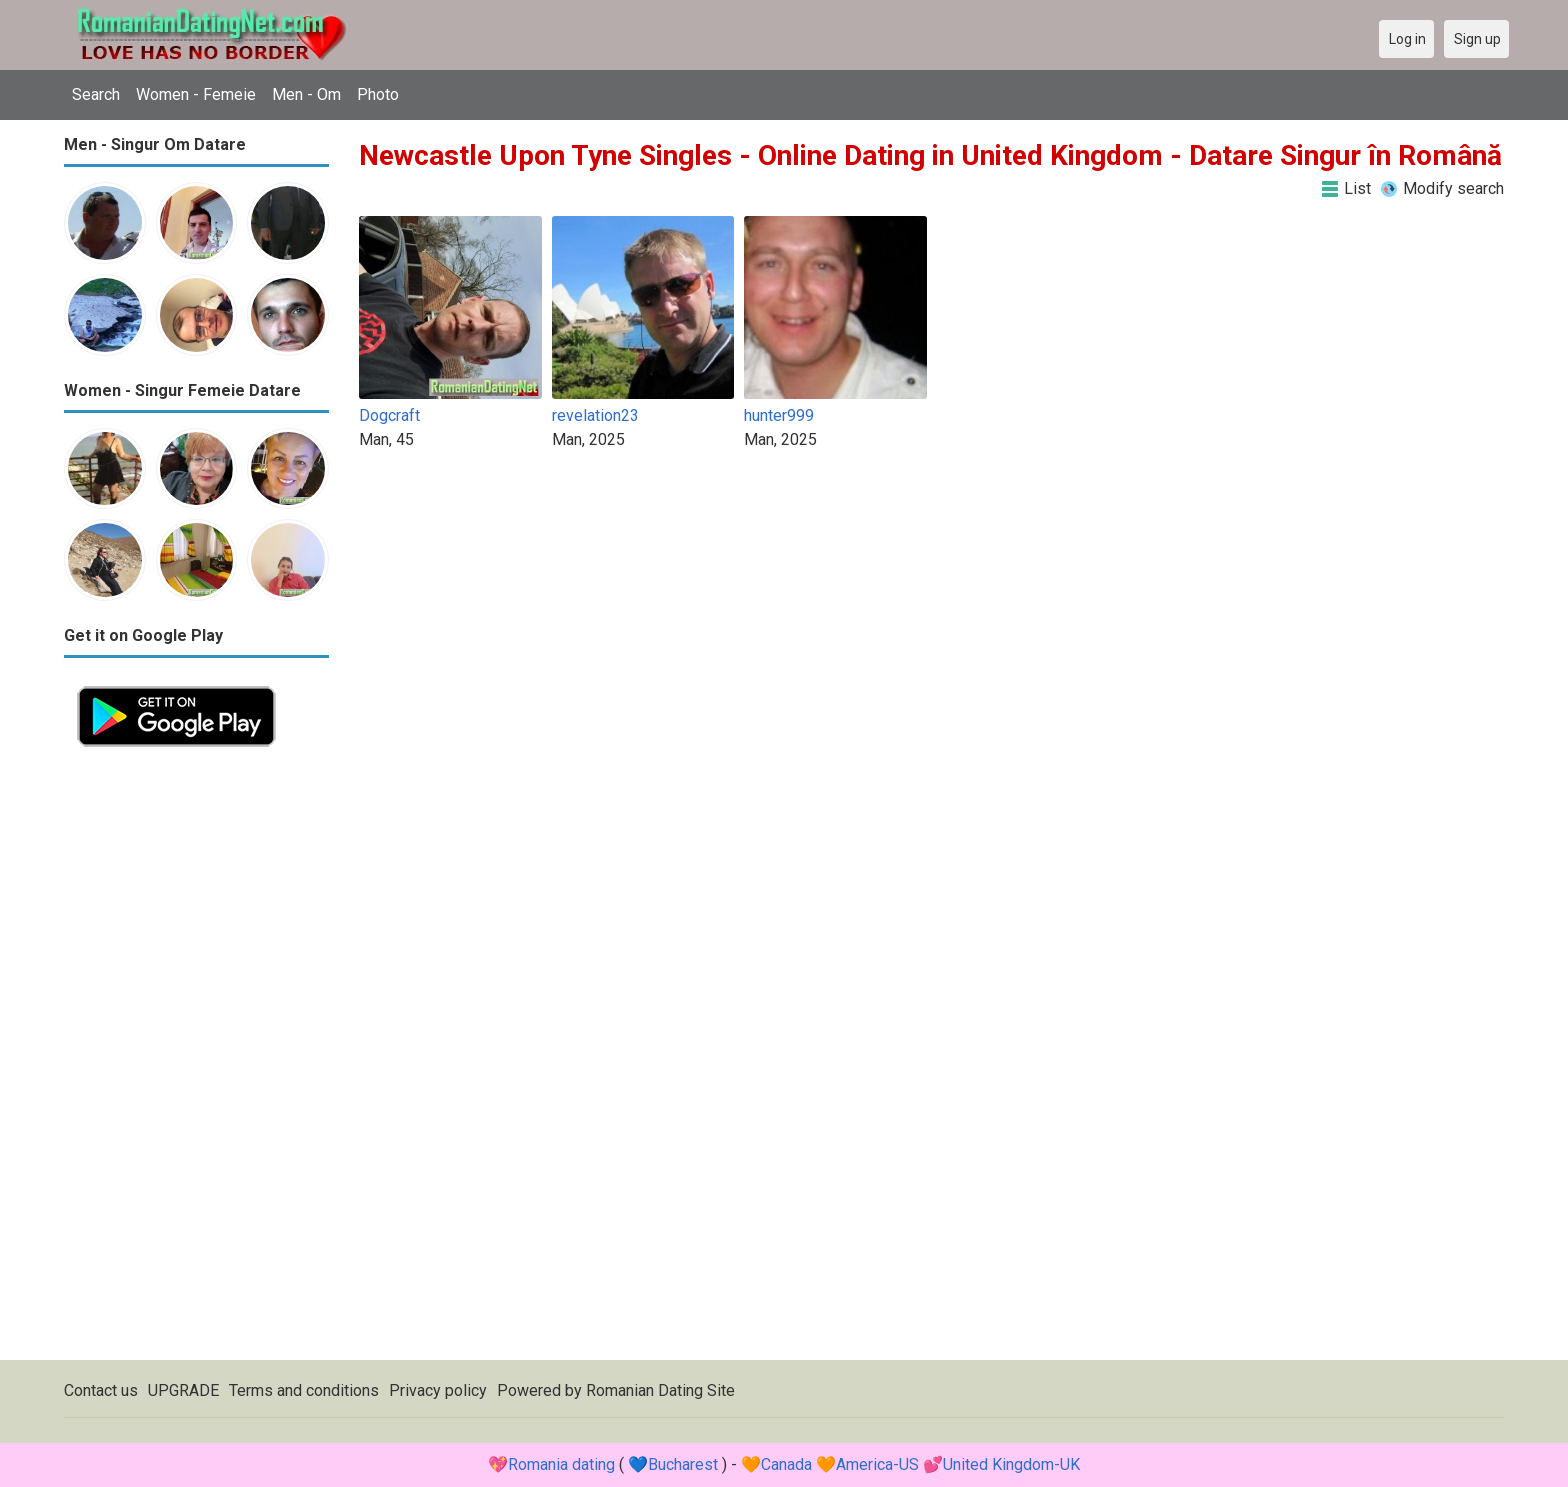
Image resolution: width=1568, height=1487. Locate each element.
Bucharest (683, 1464)
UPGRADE (183, 1390)
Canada (786, 1464)
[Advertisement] (196, 1060)
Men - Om (306, 94)
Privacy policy (438, 1390)
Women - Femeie (196, 94)
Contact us (101, 1390)
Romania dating (561, 1464)
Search (96, 94)
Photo (378, 94)
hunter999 (779, 415)
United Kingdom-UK (1011, 1464)
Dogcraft (389, 415)
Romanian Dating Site (660, 1390)
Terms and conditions (304, 1390)
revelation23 (595, 415)
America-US (877, 1464)
